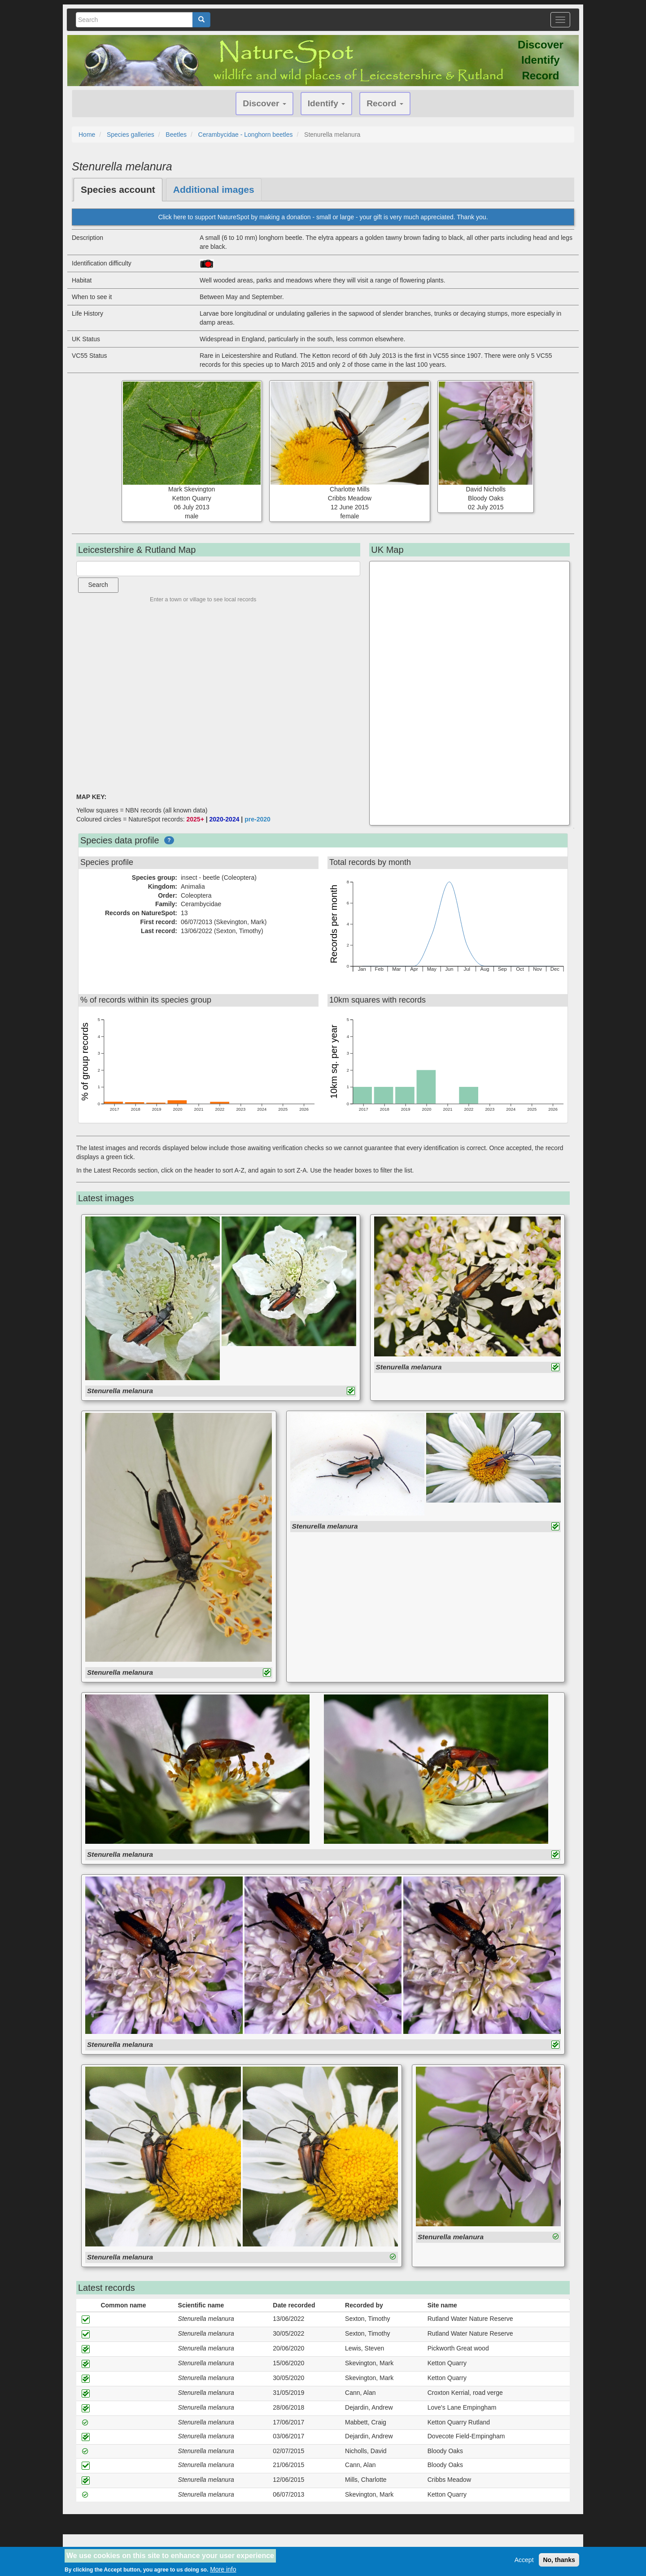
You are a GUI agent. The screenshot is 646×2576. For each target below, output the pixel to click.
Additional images (213, 189)
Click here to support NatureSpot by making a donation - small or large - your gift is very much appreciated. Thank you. (323, 217)
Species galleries (130, 134)
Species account (118, 189)
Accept (524, 2559)
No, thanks (559, 2559)
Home (87, 134)
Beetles (176, 134)
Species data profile (119, 840)
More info (223, 2569)
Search (98, 584)
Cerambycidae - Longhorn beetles (245, 134)
